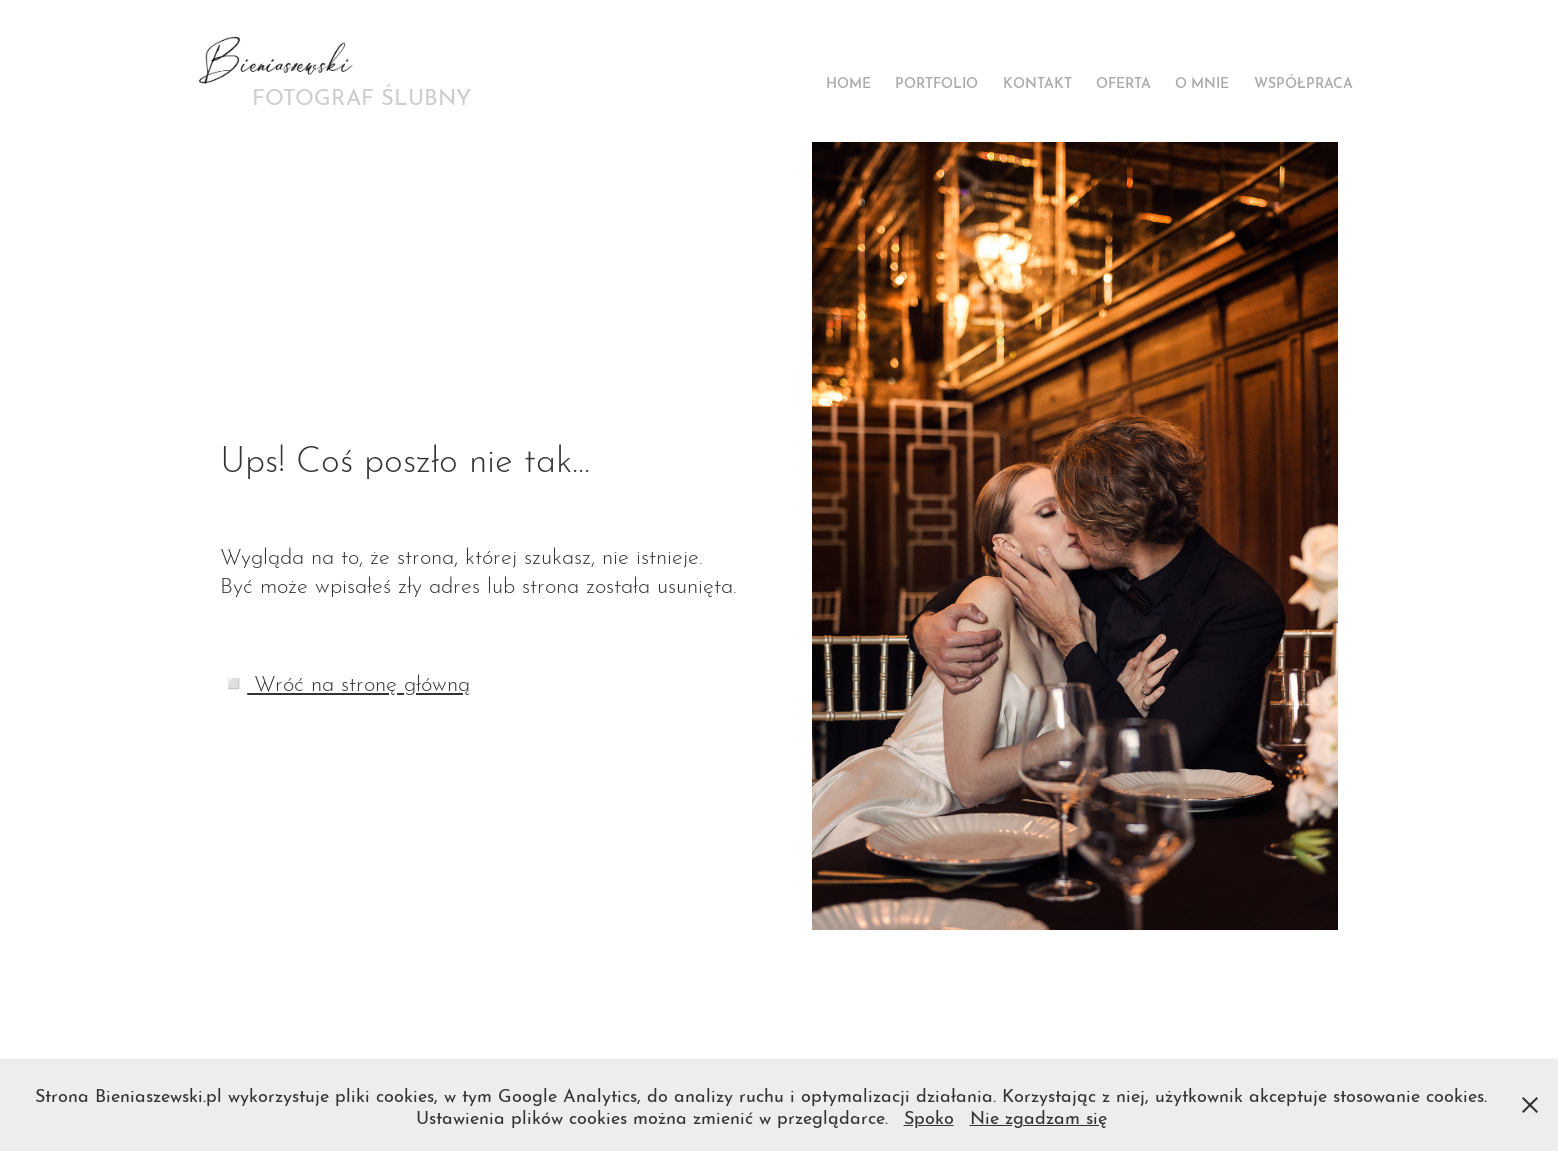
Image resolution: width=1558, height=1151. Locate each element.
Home (848, 81)
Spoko (929, 1115)
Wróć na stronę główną (358, 681)
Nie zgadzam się (1038, 1115)
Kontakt (1037, 81)
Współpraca (1303, 81)
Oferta (1123, 81)
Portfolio (936, 81)
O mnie (1202, 81)
